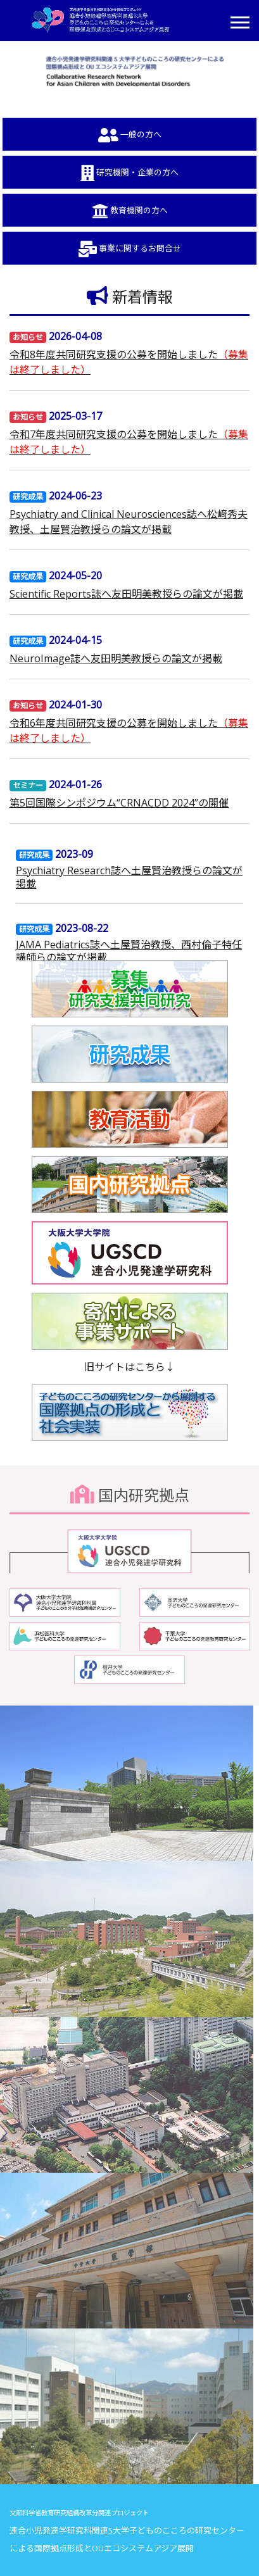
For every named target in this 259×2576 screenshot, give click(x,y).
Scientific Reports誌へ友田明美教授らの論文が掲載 (126, 594)
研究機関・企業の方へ (129, 173)
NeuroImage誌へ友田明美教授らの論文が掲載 (115, 658)
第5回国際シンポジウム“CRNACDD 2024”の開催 (119, 803)
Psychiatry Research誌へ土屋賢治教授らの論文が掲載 (129, 877)
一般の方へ (129, 135)
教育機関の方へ (130, 211)
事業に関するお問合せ (130, 249)
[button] (239, 19)
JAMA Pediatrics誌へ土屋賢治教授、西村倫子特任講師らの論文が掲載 (129, 951)
